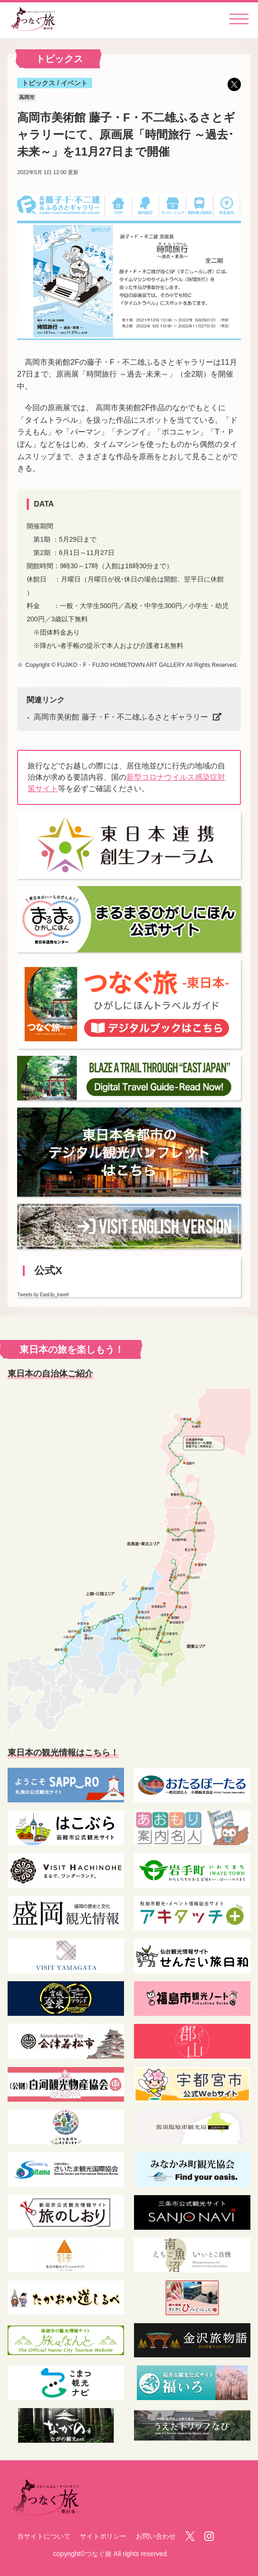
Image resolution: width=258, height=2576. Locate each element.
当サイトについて (43, 2536)
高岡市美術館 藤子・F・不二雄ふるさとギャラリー (121, 717)
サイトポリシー (103, 2536)
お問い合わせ (156, 2536)
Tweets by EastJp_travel (42, 1294)
